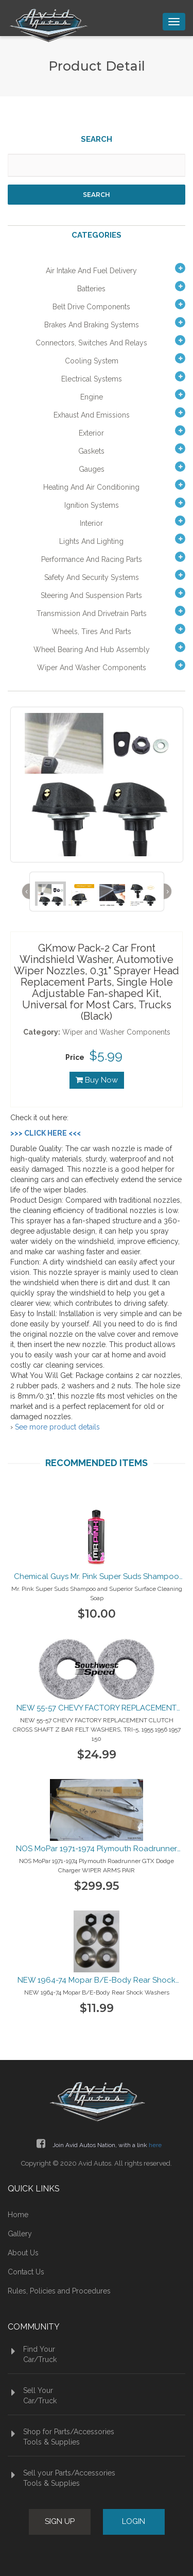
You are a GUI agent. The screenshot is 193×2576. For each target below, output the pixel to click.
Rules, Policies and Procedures (59, 2291)
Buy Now (97, 1080)
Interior (91, 523)
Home (18, 2215)
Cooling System (91, 361)
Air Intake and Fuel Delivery (91, 271)
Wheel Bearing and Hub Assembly (91, 649)
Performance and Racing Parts (91, 559)
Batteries (91, 289)
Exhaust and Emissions (92, 415)
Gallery (20, 2234)
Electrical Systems (91, 379)
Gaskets (91, 451)
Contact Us (26, 2272)
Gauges (91, 469)
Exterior (91, 433)
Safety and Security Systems (91, 577)
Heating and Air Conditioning (91, 487)
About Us (23, 2253)
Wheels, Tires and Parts (91, 631)
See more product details (57, 1427)
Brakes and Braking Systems (91, 325)
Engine (91, 397)
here (155, 2145)
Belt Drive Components (91, 307)
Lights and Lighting (91, 541)
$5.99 (105, 1055)
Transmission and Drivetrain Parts (92, 613)
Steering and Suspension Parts (91, 595)
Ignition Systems (91, 505)
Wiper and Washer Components (91, 667)
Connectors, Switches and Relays (91, 343)
